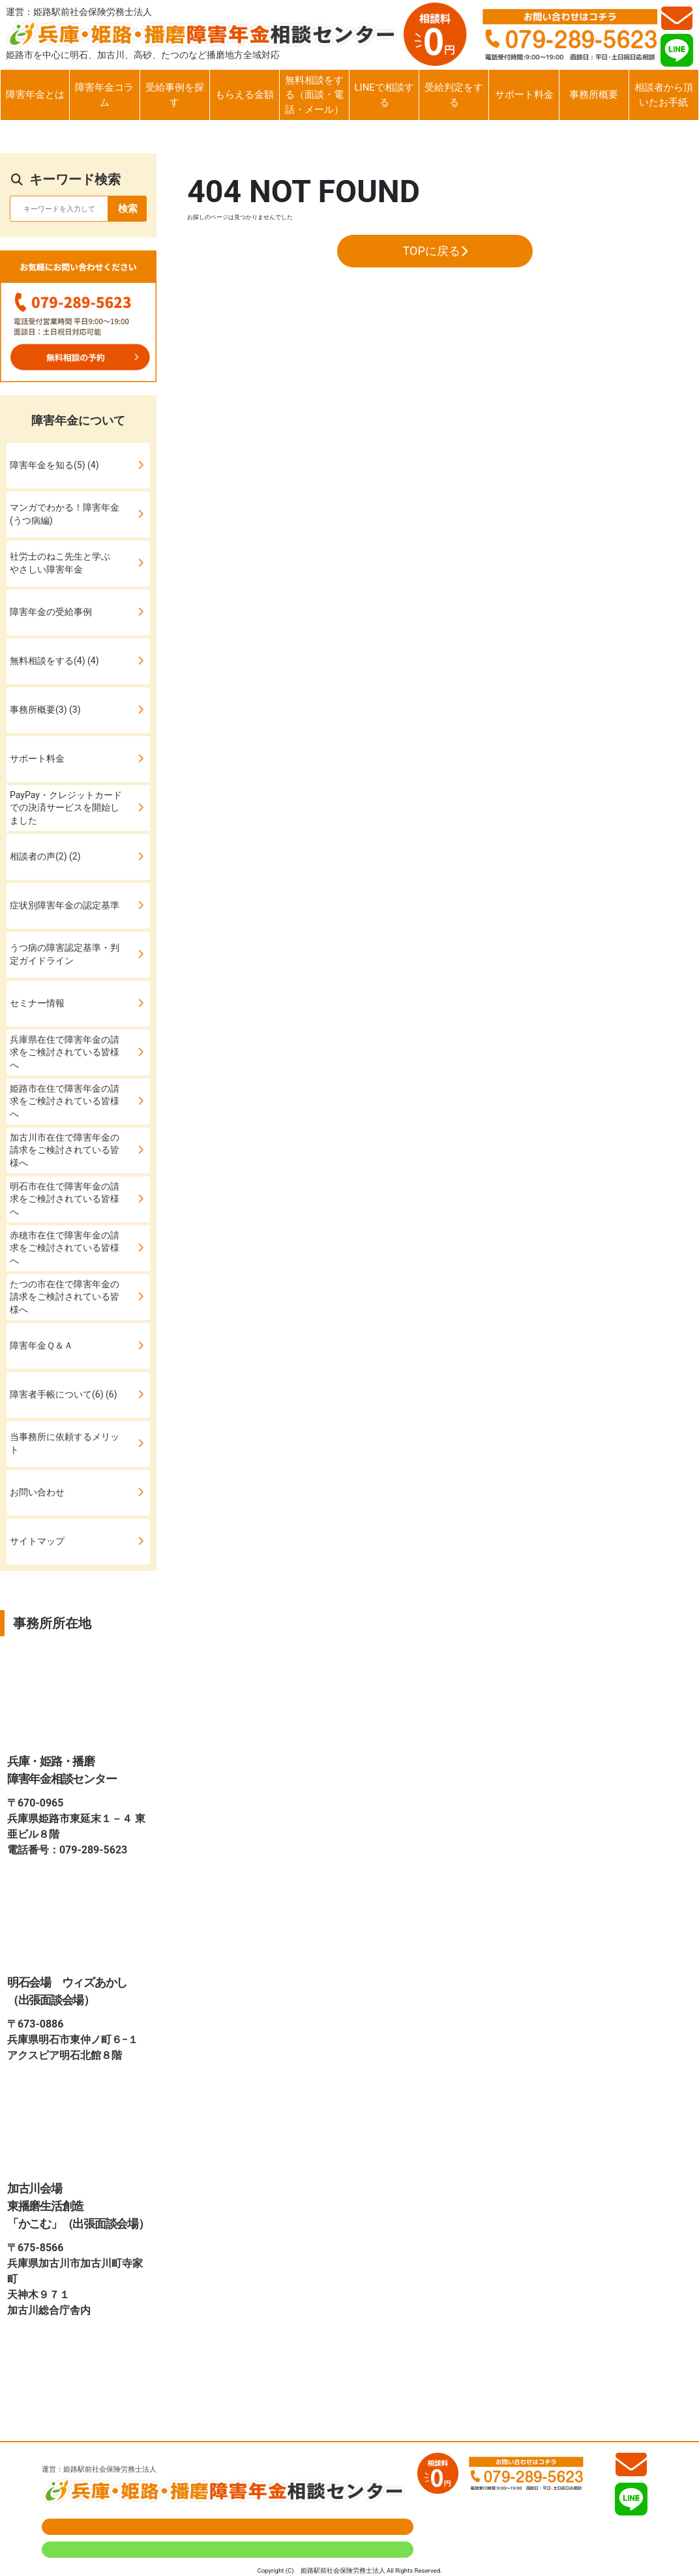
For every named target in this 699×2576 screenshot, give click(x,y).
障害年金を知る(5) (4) (54, 465)
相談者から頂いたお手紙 (663, 95)
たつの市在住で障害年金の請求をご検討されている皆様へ (64, 1297)
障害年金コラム (104, 95)
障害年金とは (35, 94)
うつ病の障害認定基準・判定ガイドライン (64, 954)
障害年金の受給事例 (51, 612)
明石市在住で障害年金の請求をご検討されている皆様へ (64, 1199)
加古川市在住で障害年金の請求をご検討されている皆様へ (64, 1150)
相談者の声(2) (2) (45, 856)
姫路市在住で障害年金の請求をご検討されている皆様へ (64, 1101)
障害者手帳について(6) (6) (63, 1394)
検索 (128, 209)
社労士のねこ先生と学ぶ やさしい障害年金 (64, 563)
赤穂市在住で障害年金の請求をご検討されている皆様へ (64, 1248)
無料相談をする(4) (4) (54, 660)
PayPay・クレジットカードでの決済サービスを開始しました (66, 808)
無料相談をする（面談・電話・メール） (314, 94)
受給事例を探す (174, 95)
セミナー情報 (37, 1003)
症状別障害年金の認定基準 (64, 905)
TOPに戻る (435, 251)
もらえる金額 (244, 94)
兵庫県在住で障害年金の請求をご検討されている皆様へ (64, 1052)
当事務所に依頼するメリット (64, 1443)
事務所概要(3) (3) (45, 709)
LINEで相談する (383, 95)
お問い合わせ (37, 1492)
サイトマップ (37, 1541)
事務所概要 (593, 94)
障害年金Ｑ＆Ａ (41, 1345)
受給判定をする (453, 95)
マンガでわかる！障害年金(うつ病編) (64, 514)
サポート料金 (524, 94)
